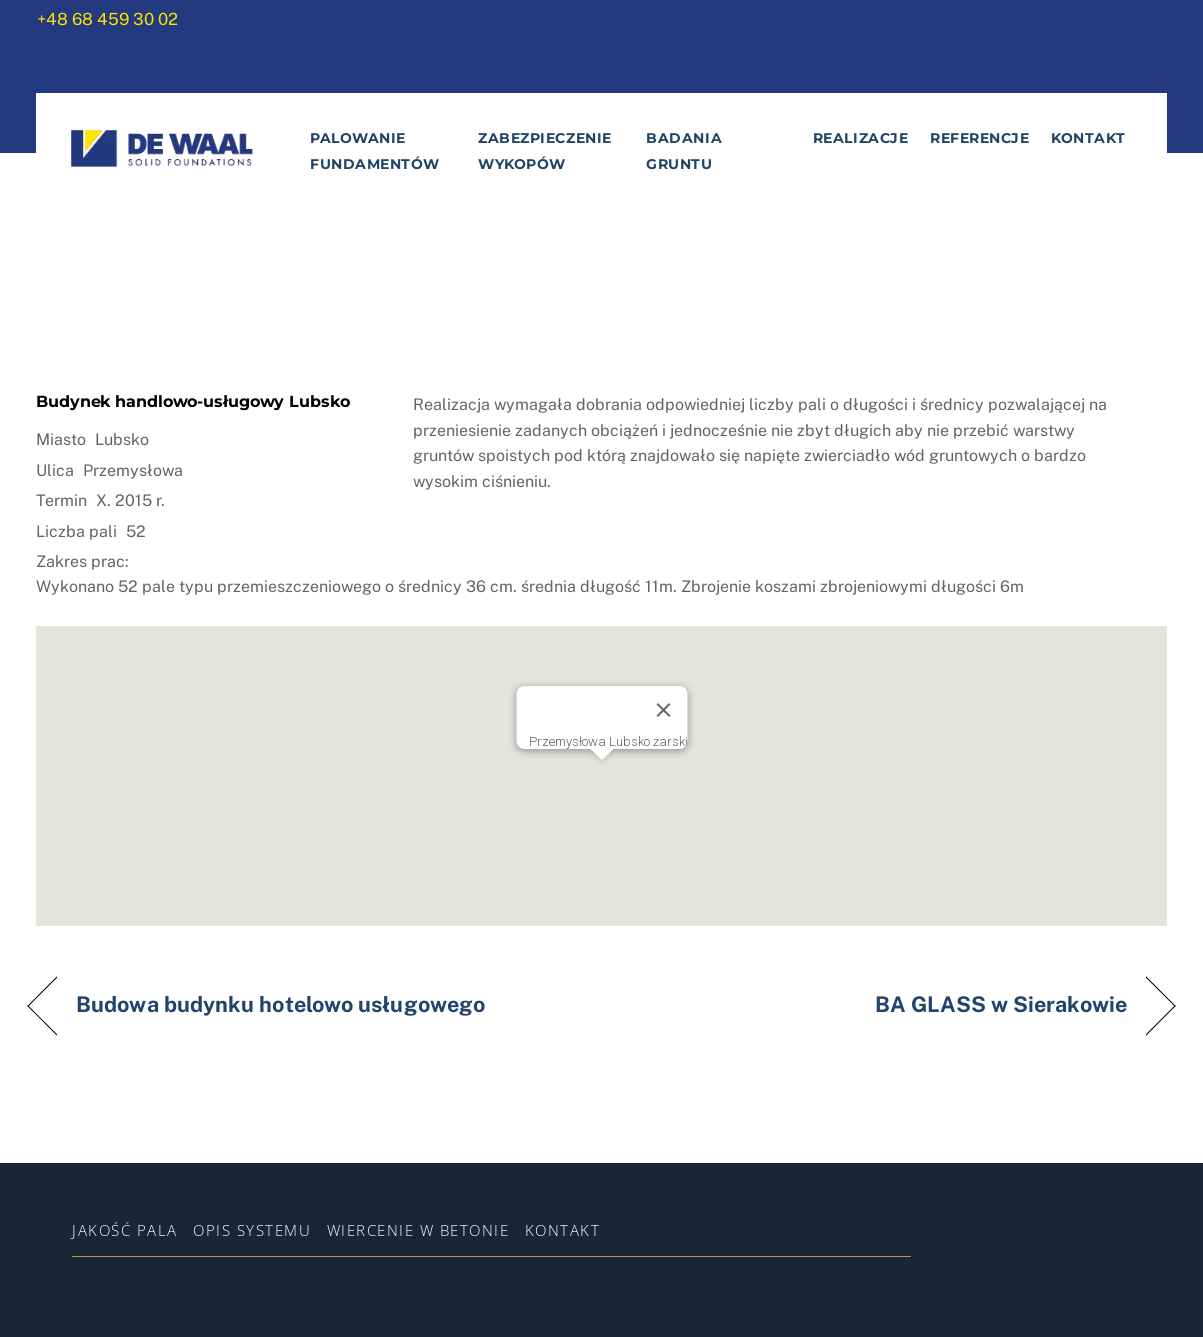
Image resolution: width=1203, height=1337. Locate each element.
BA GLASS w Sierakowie (1001, 1004)
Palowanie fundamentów (375, 151)
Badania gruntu (684, 151)
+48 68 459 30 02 (107, 19)
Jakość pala (125, 1230)
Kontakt (1088, 138)
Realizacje (860, 138)
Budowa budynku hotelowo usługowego (280, 1004)
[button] (602, 770)
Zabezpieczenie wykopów (545, 151)
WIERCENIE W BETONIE (418, 1230)
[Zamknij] (663, 710)
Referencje (979, 138)
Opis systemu (252, 1230)
